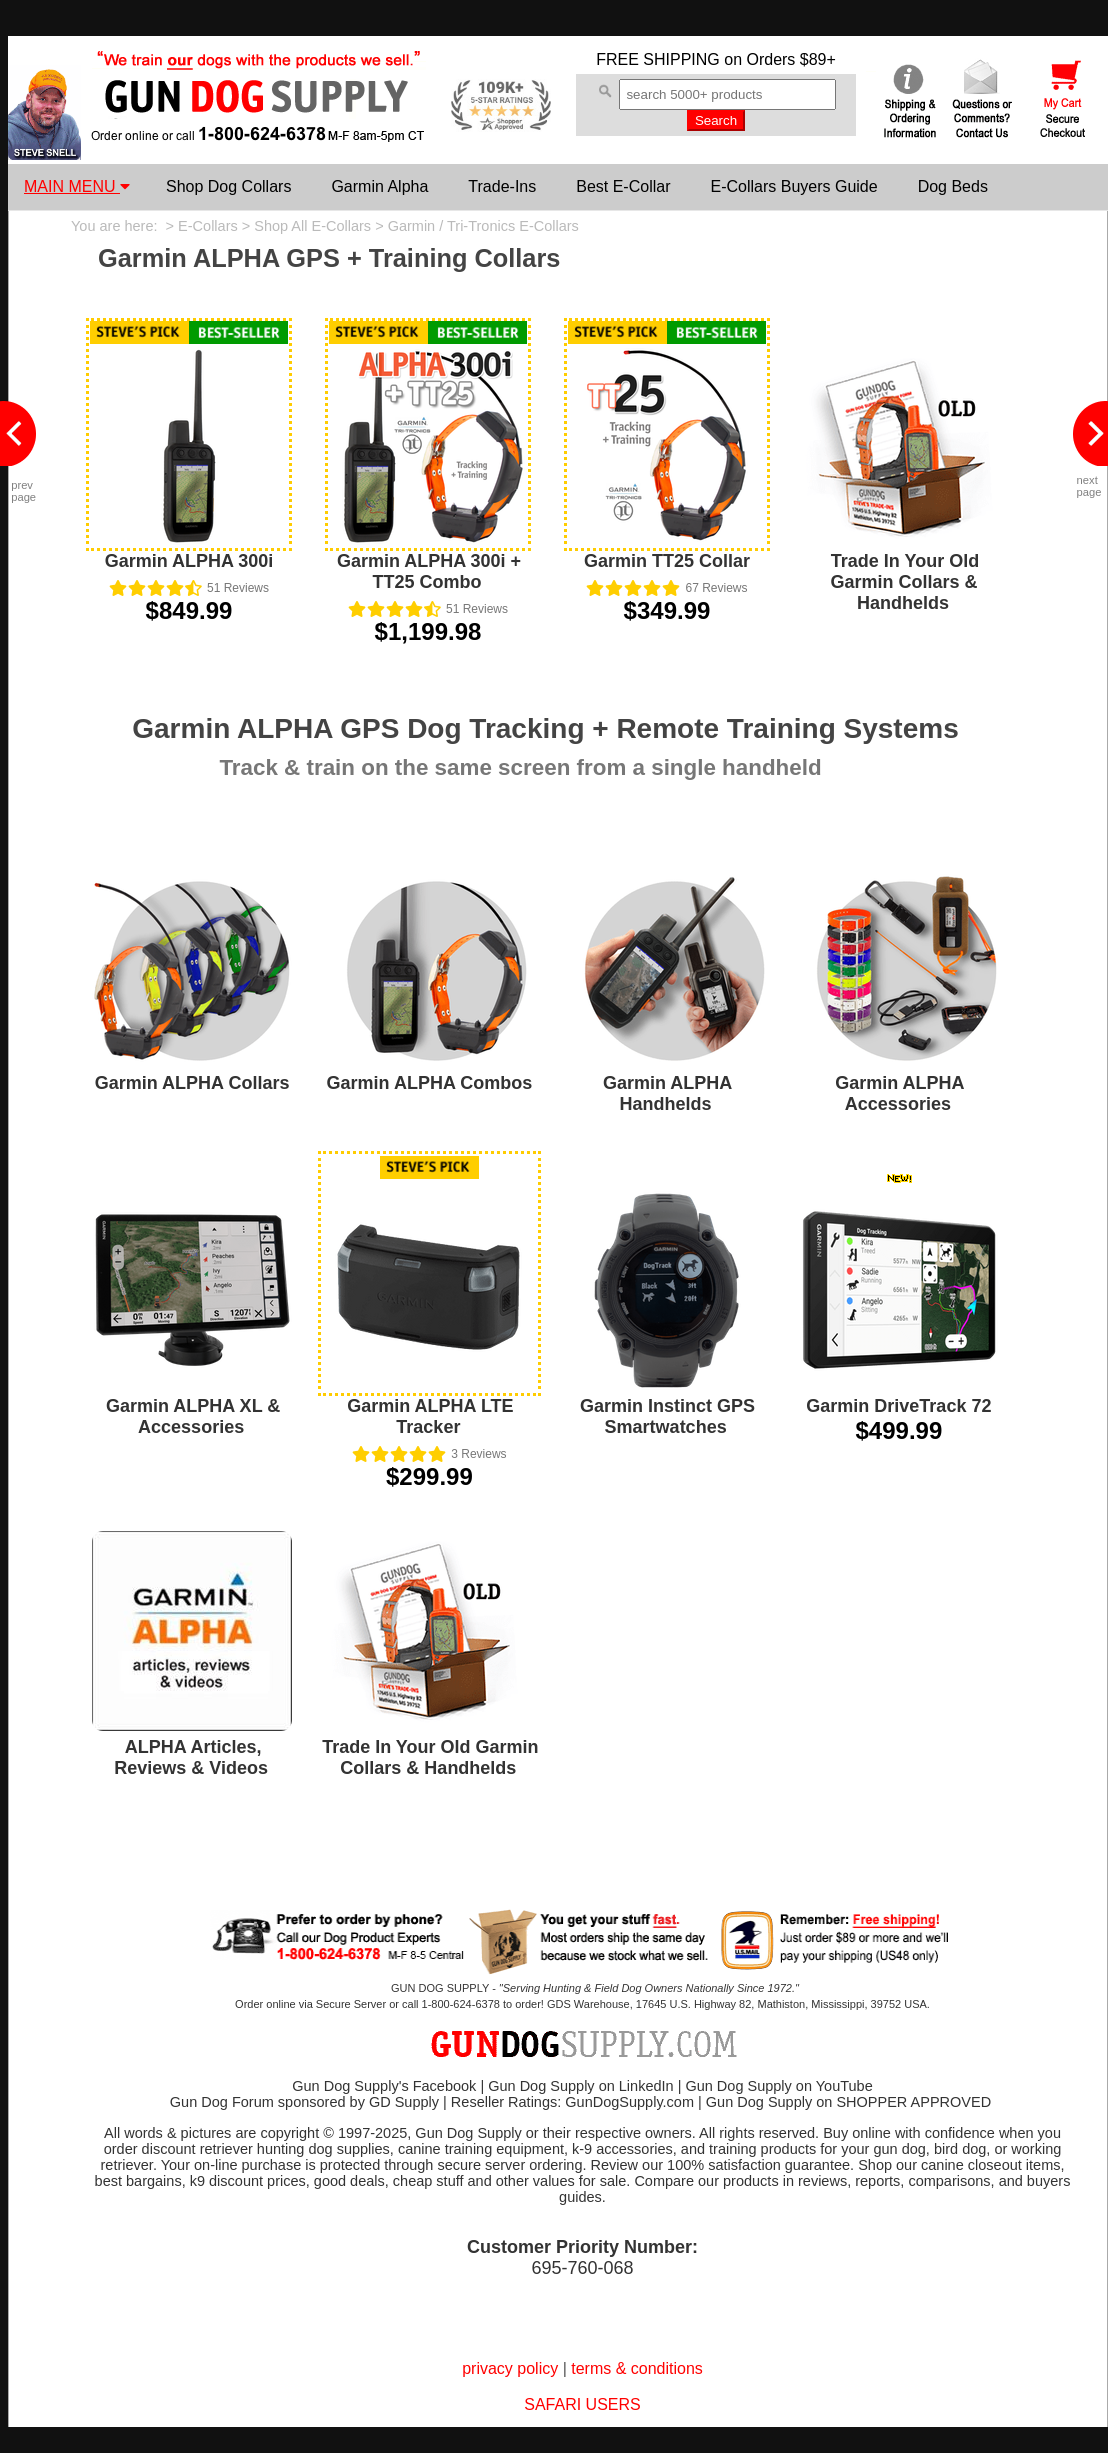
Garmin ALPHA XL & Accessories (193, 1416)
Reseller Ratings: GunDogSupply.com (572, 2102)
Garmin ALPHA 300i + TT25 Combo (429, 571)
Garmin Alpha (379, 186)
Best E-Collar (623, 186)
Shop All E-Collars (312, 226)
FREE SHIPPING (658, 59)
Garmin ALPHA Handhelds (667, 1093)
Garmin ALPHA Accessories (899, 1093)
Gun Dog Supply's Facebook (384, 2086)
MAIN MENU (77, 186)
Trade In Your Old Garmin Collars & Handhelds (904, 582)
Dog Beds (953, 186)
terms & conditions (637, 2368)
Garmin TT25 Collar (667, 561)
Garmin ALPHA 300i (189, 561)
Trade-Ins (502, 186)
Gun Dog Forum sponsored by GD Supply (304, 2102)
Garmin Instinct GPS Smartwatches (667, 1416)
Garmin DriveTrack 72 (898, 1406)
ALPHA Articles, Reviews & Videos (191, 1757)
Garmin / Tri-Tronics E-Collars (483, 226)
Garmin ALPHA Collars (192, 1083)
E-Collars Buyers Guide (793, 186)
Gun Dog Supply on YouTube (778, 2086)
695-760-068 (582, 2268)
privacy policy (510, 2368)
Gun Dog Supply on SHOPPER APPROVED (848, 2102)
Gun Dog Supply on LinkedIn (580, 2086)
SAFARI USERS (582, 2404)
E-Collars (208, 226)
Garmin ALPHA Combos (430, 1083)
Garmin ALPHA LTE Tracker (430, 1416)
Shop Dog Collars (228, 186)
